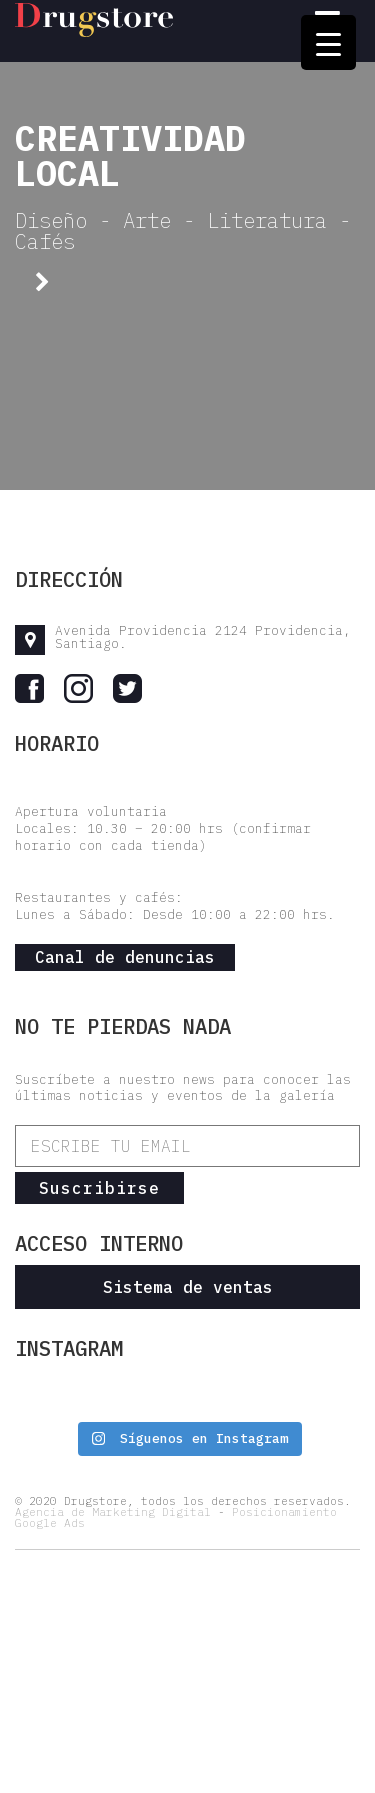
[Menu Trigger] (328, 42)
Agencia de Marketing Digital (113, 1512)
